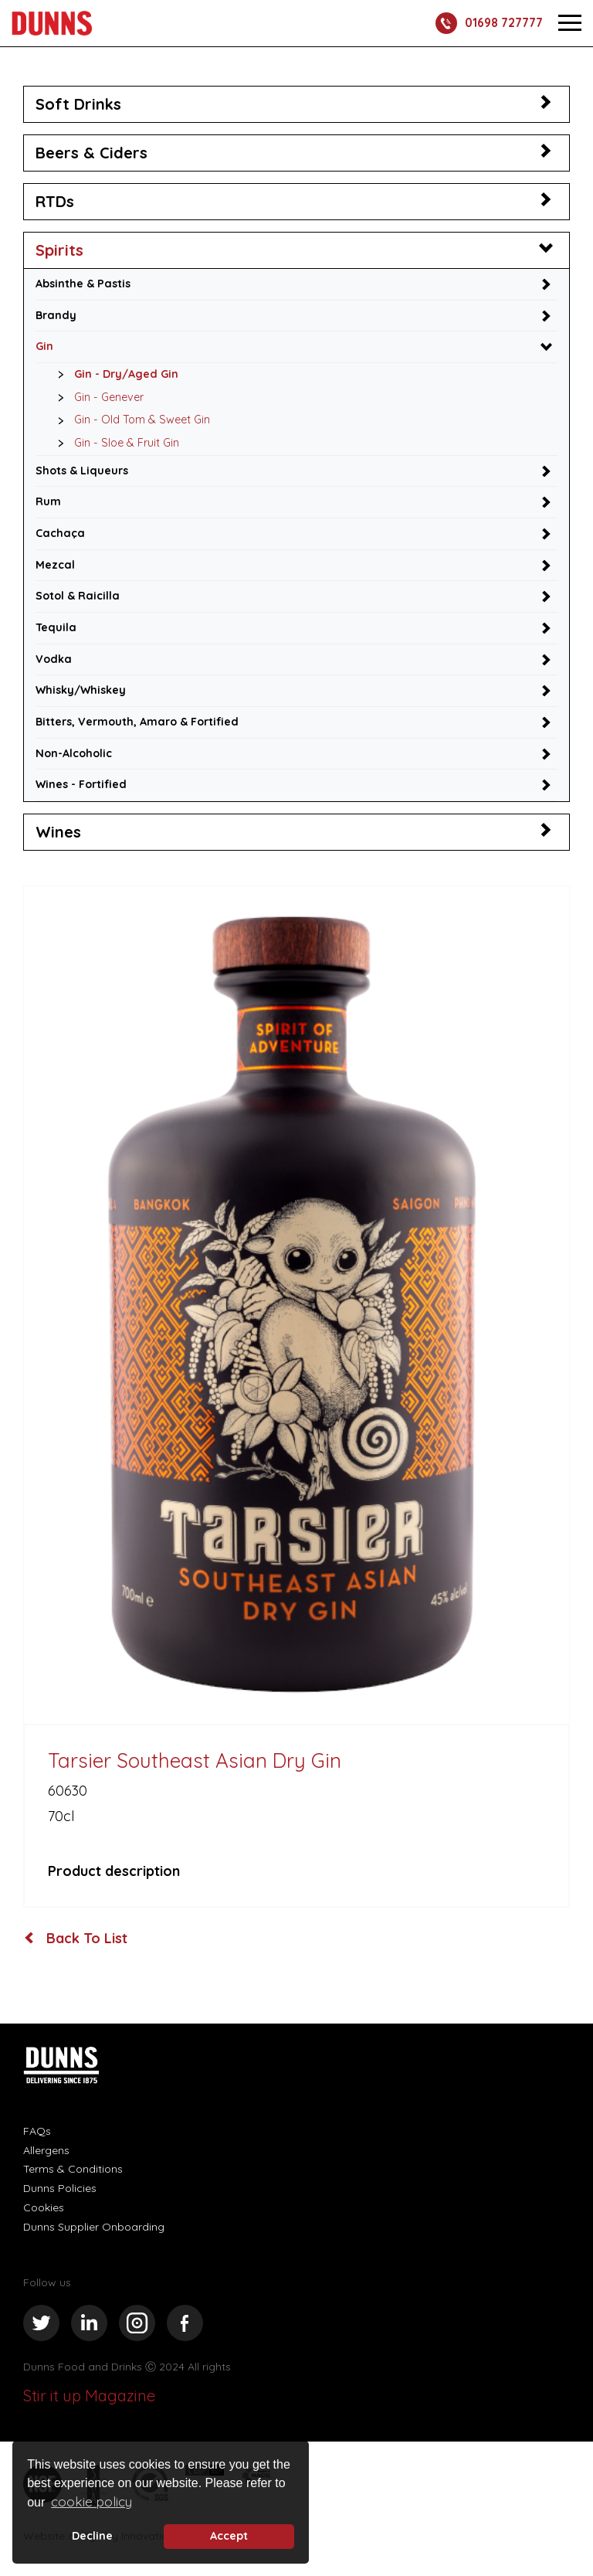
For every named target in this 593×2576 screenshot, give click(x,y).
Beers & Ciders (91, 152)
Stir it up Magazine (89, 2398)
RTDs (55, 201)
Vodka (54, 661)
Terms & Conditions (73, 2171)
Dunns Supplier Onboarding (93, 2229)
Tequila (56, 629)
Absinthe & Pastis (84, 284)
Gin (44, 347)
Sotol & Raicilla (78, 597)
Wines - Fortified (82, 787)
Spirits (59, 250)
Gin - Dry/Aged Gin (113, 375)
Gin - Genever (97, 398)
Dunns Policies (60, 2190)
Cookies (43, 2210)
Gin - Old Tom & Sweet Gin (130, 421)
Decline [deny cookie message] (92, 2536)
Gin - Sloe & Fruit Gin (115, 444)
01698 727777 (486, 23)
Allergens (46, 2153)
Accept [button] (229, 2536)
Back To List (76, 1941)
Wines (58, 834)
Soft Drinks (78, 104)
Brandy (56, 315)
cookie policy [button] (91, 2501)
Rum (48, 503)
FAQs (37, 2133)
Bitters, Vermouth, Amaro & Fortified (137, 724)
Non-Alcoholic (74, 756)
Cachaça (60, 535)
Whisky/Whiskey (82, 692)
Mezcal (55, 566)
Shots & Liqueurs (83, 471)
